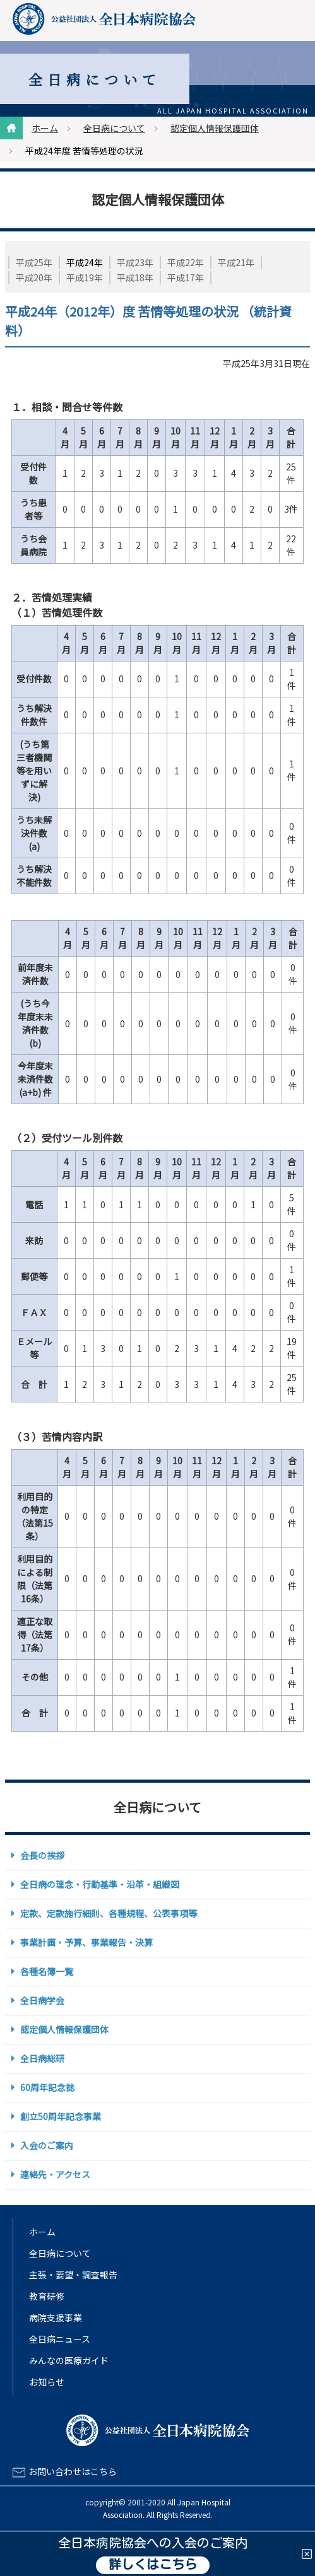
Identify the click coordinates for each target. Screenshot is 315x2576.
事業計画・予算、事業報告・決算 (86, 1942)
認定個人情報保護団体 (214, 128)
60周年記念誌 (47, 2087)
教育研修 (46, 2296)
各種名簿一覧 (46, 1971)
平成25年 (34, 262)
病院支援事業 (55, 2317)
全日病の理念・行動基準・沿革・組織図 (99, 1884)
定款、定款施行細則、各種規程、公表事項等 (108, 1913)
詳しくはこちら (153, 2565)
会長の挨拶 (42, 1855)
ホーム (45, 128)
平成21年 (236, 262)
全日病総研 (42, 2058)
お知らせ (46, 2381)
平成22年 (185, 262)
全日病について (114, 128)
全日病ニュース (59, 2339)
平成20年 (34, 277)
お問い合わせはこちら (72, 2471)
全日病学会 (42, 2000)
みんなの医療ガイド (69, 2360)
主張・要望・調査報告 (73, 2274)
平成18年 (135, 277)
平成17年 (185, 277)
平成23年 (135, 262)
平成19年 (84, 277)
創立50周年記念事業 (60, 2116)
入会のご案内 (46, 2145)
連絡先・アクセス (55, 2174)
